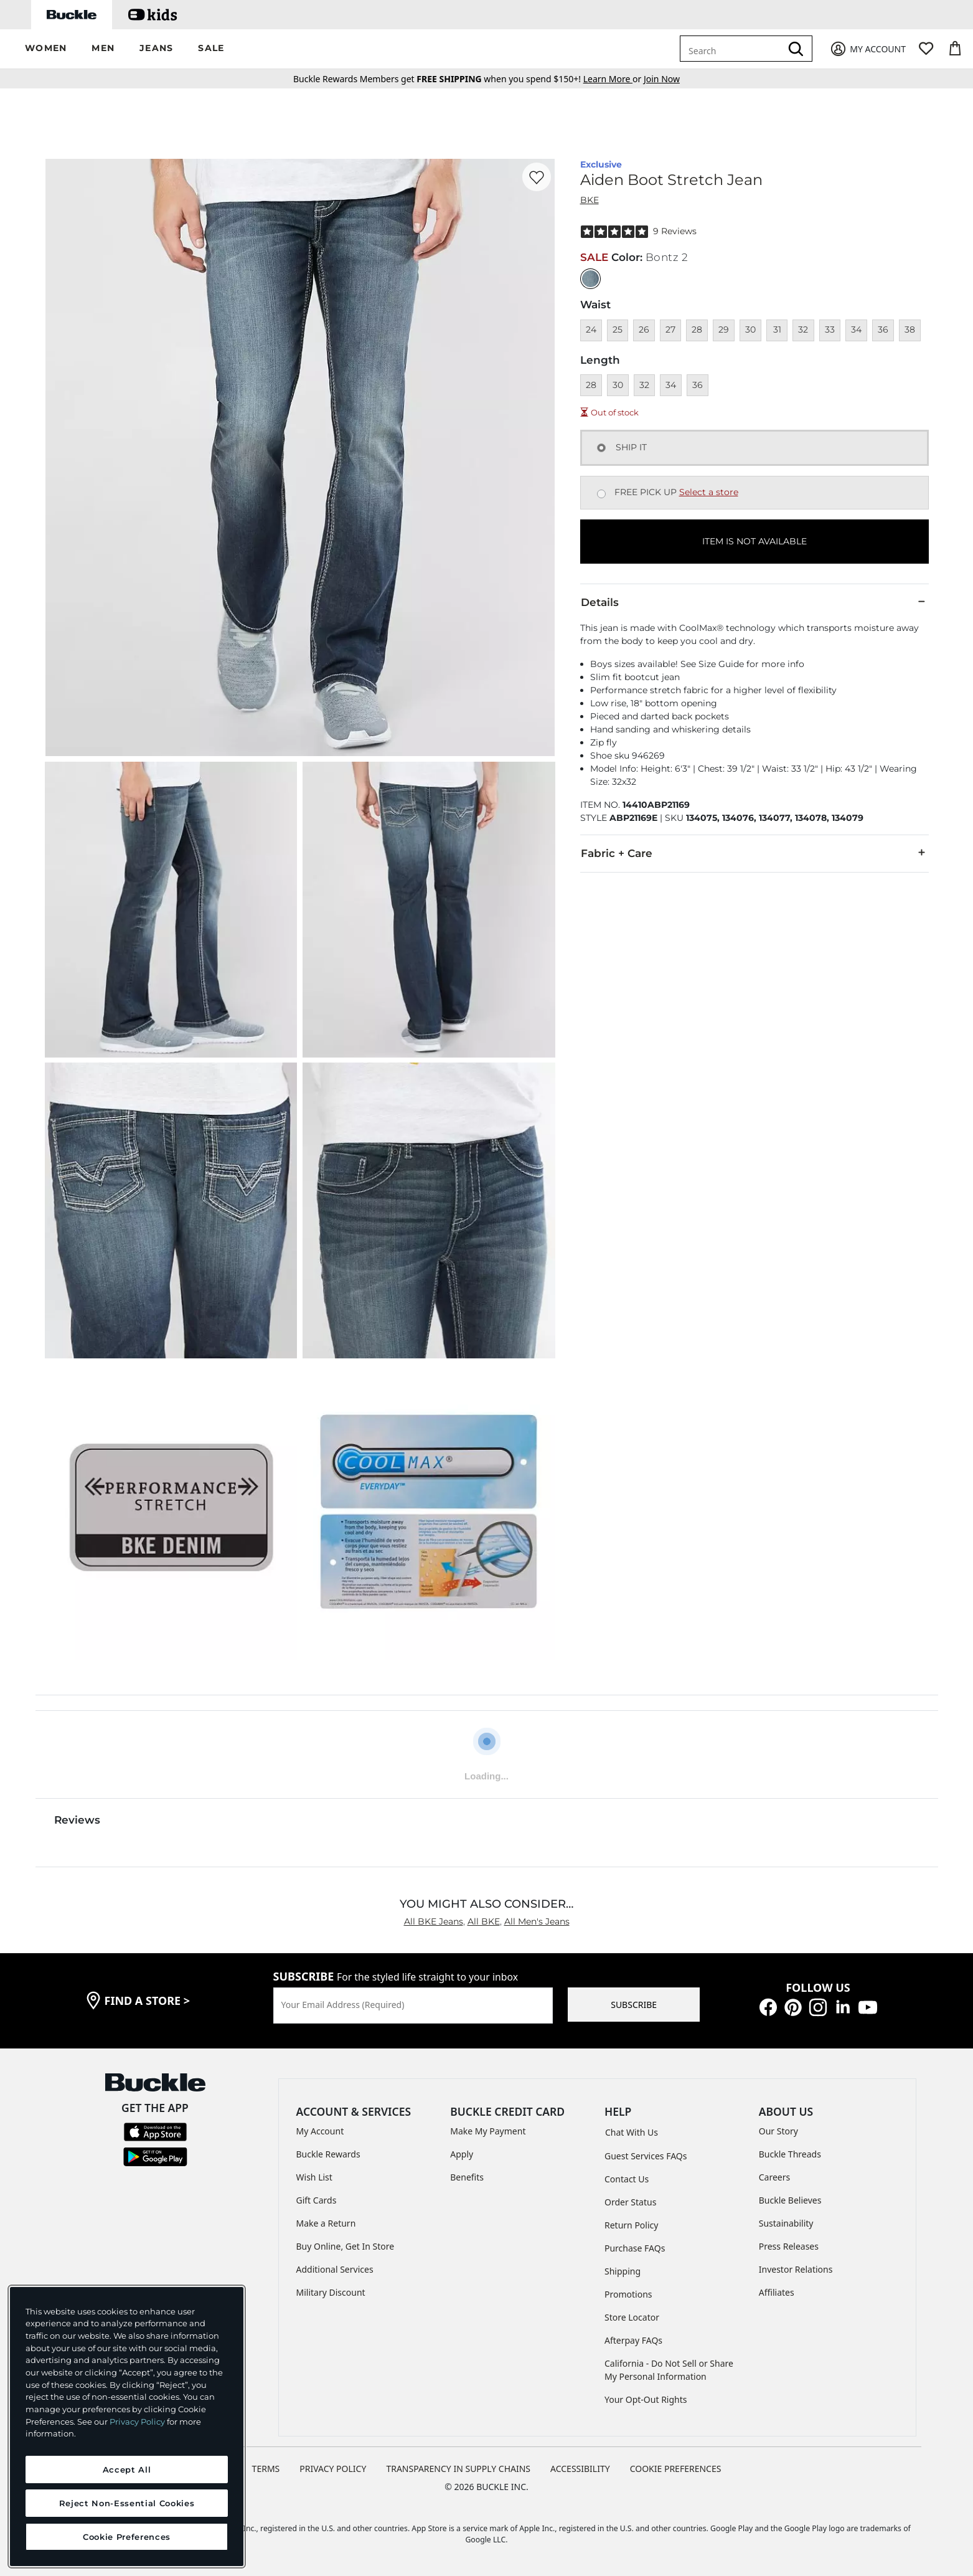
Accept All (127, 2469)
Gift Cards (316, 2200)
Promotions (628, 2294)
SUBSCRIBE (634, 2004)
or (613, 79)
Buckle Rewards (328, 2154)
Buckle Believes (790, 2200)
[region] (126, 2426)
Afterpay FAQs (633, 2340)
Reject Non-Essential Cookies (126, 2503)
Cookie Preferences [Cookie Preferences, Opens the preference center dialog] (127, 2537)
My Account (320, 2131)
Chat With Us (631, 2132)
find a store (147, 2000)
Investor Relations (796, 2269)
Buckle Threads (790, 2154)
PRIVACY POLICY (332, 2468)
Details (754, 601)
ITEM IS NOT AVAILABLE (754, 541)
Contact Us (626, 2179)
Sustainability (786, 2223)
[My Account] (867, 49)
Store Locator (631, 2317)
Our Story (778, 2131)
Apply (461, 2154)
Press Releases (789, 2246)
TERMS (266, 2468)
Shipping (622, 2271)
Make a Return (326, 2223)
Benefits (467, 2177)
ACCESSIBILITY (580, 2468)
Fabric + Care (754, 852)
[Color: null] (590, 279)
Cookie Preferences (676, 2468)
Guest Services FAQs (645, 2156)
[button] (45, 49)
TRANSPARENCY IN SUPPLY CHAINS (458, 2468)
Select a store (708, 492)
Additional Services (335, 2269)
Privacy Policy (137, 2422)
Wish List (314, 2177)
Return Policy (631, 2225)
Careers (774, 2177)
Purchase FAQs (634, 2248)
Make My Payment (487, 2131)
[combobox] (732, 48)
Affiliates (776, 2292)
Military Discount (330, 2292)
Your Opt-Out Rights (645, 2399)
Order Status (630, 2202)
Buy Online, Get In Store (345, 2246)
